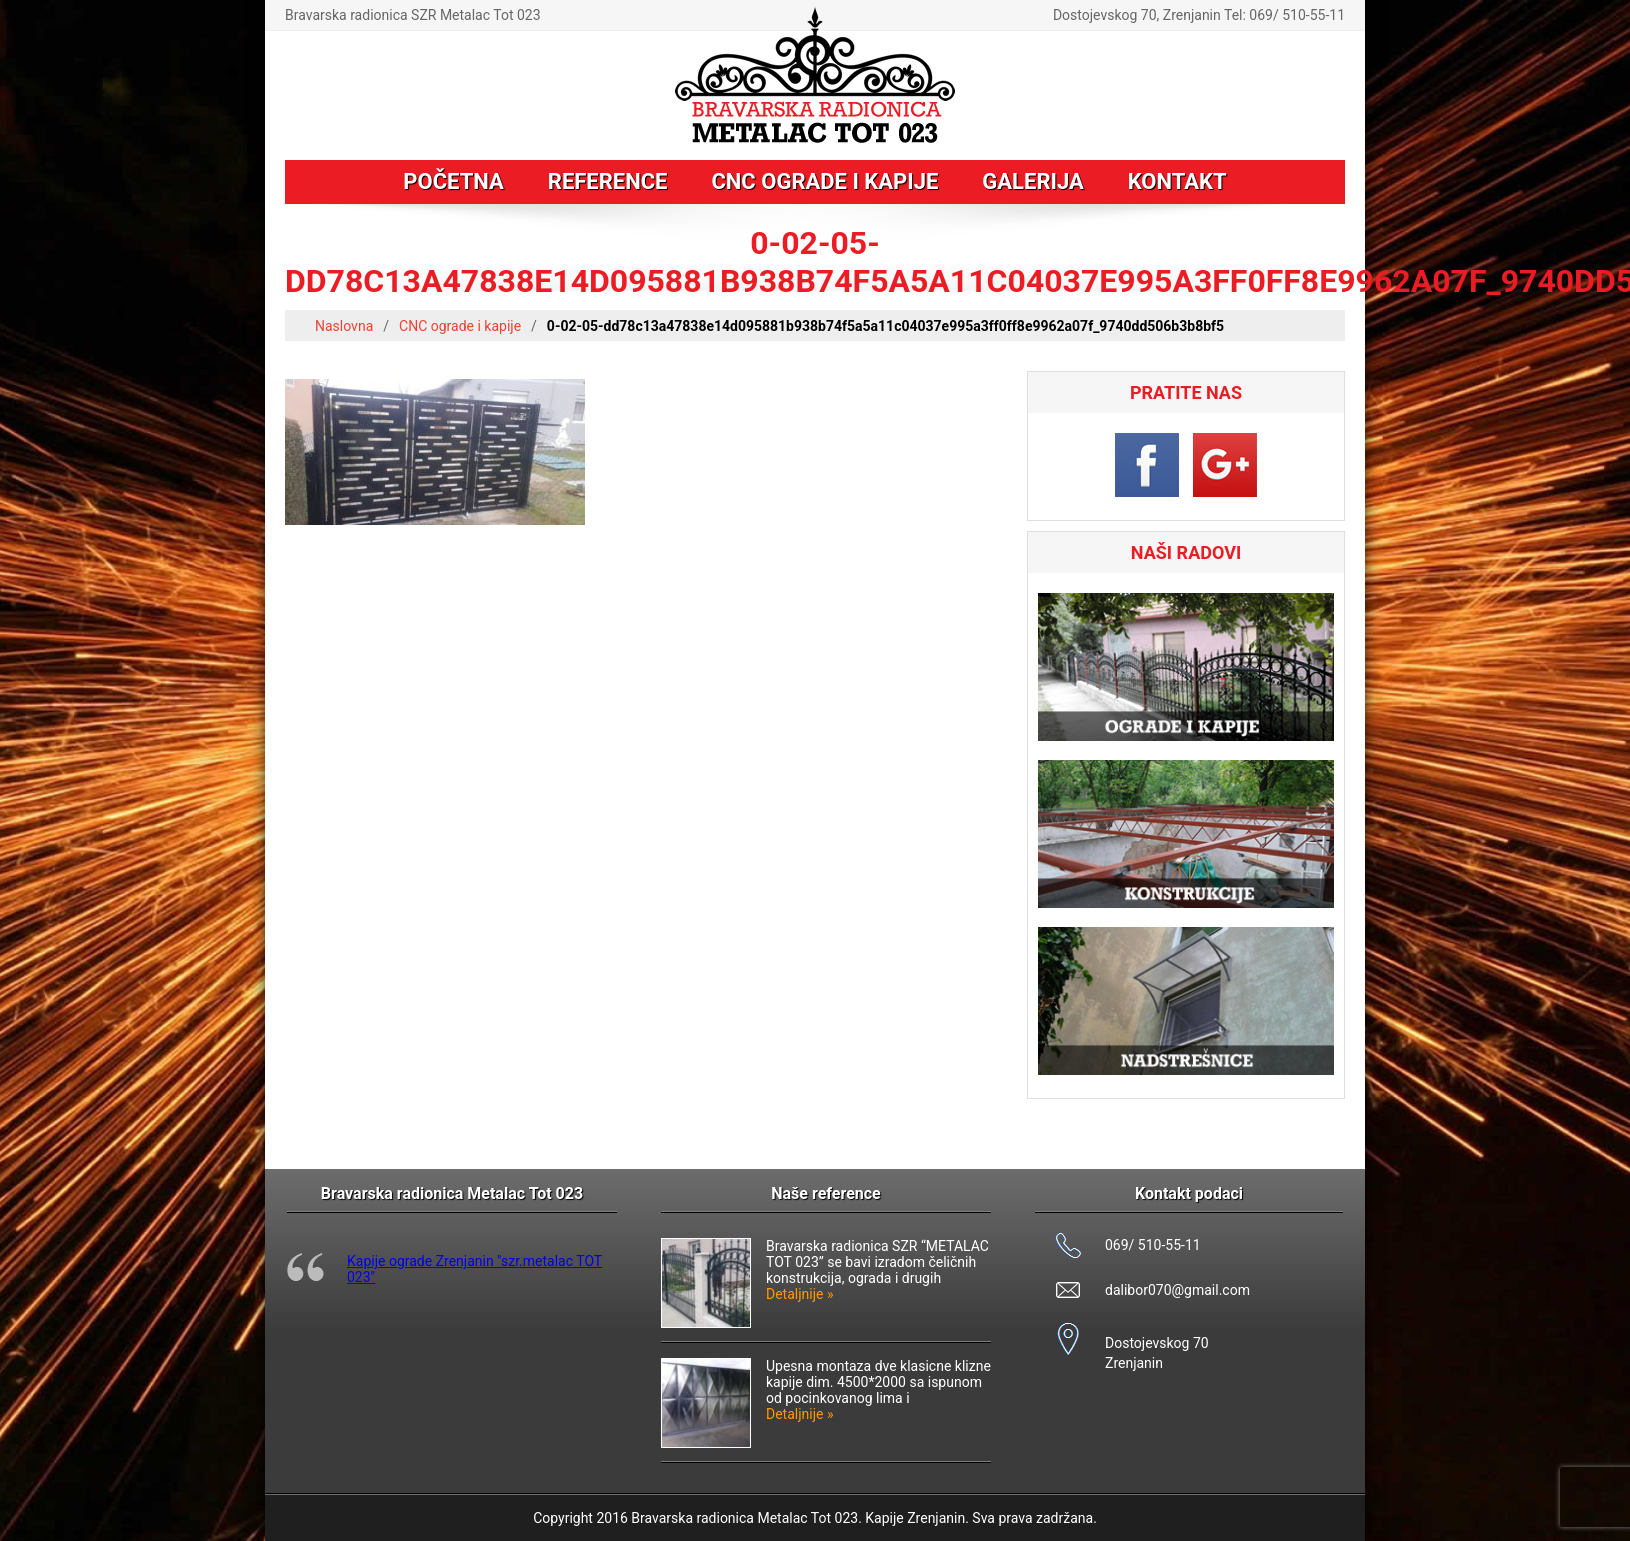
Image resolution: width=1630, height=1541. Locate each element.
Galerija (1032, 181)
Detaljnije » (800, 1294)
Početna (453, 181)
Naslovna (344, 326)
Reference (608, 181)
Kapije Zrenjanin (915, 1518)
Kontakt (1177, 181)
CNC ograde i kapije (824, 181)
